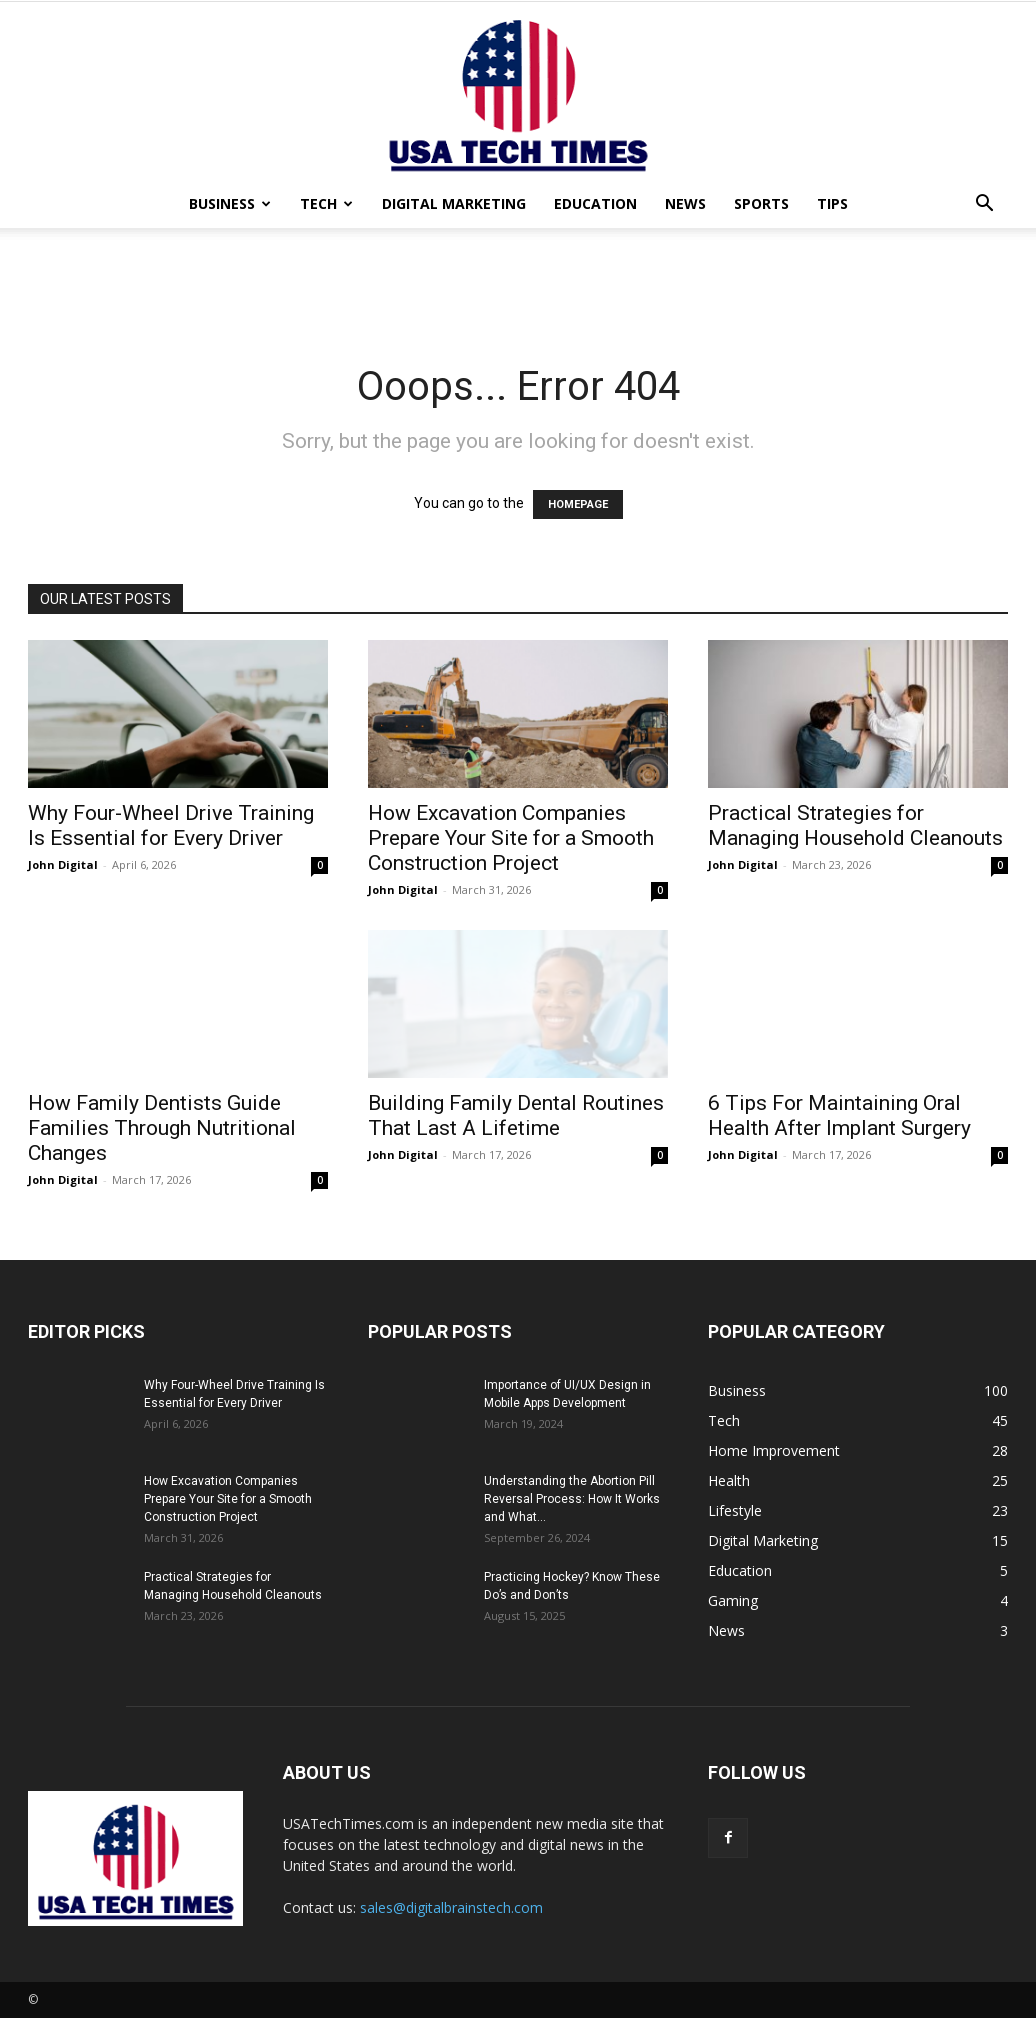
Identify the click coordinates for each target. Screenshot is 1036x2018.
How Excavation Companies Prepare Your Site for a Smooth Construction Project (511, 838)
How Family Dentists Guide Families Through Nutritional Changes (162, 1128)
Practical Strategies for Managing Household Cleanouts (855, 825)
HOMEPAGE (578, 504)
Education (595, 203)
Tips (832, 203)
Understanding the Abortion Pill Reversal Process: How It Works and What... (572, 1499)
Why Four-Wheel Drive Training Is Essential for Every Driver (171, 825)
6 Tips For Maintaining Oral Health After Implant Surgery (839, 1115)
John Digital (63, 864)
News (685, 203)
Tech (326, 203)
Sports (761, 203)
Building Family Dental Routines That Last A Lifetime (516, 1115)
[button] (984, 205)
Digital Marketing (454, 203)
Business (230, 203)
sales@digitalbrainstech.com (451, 1907)
